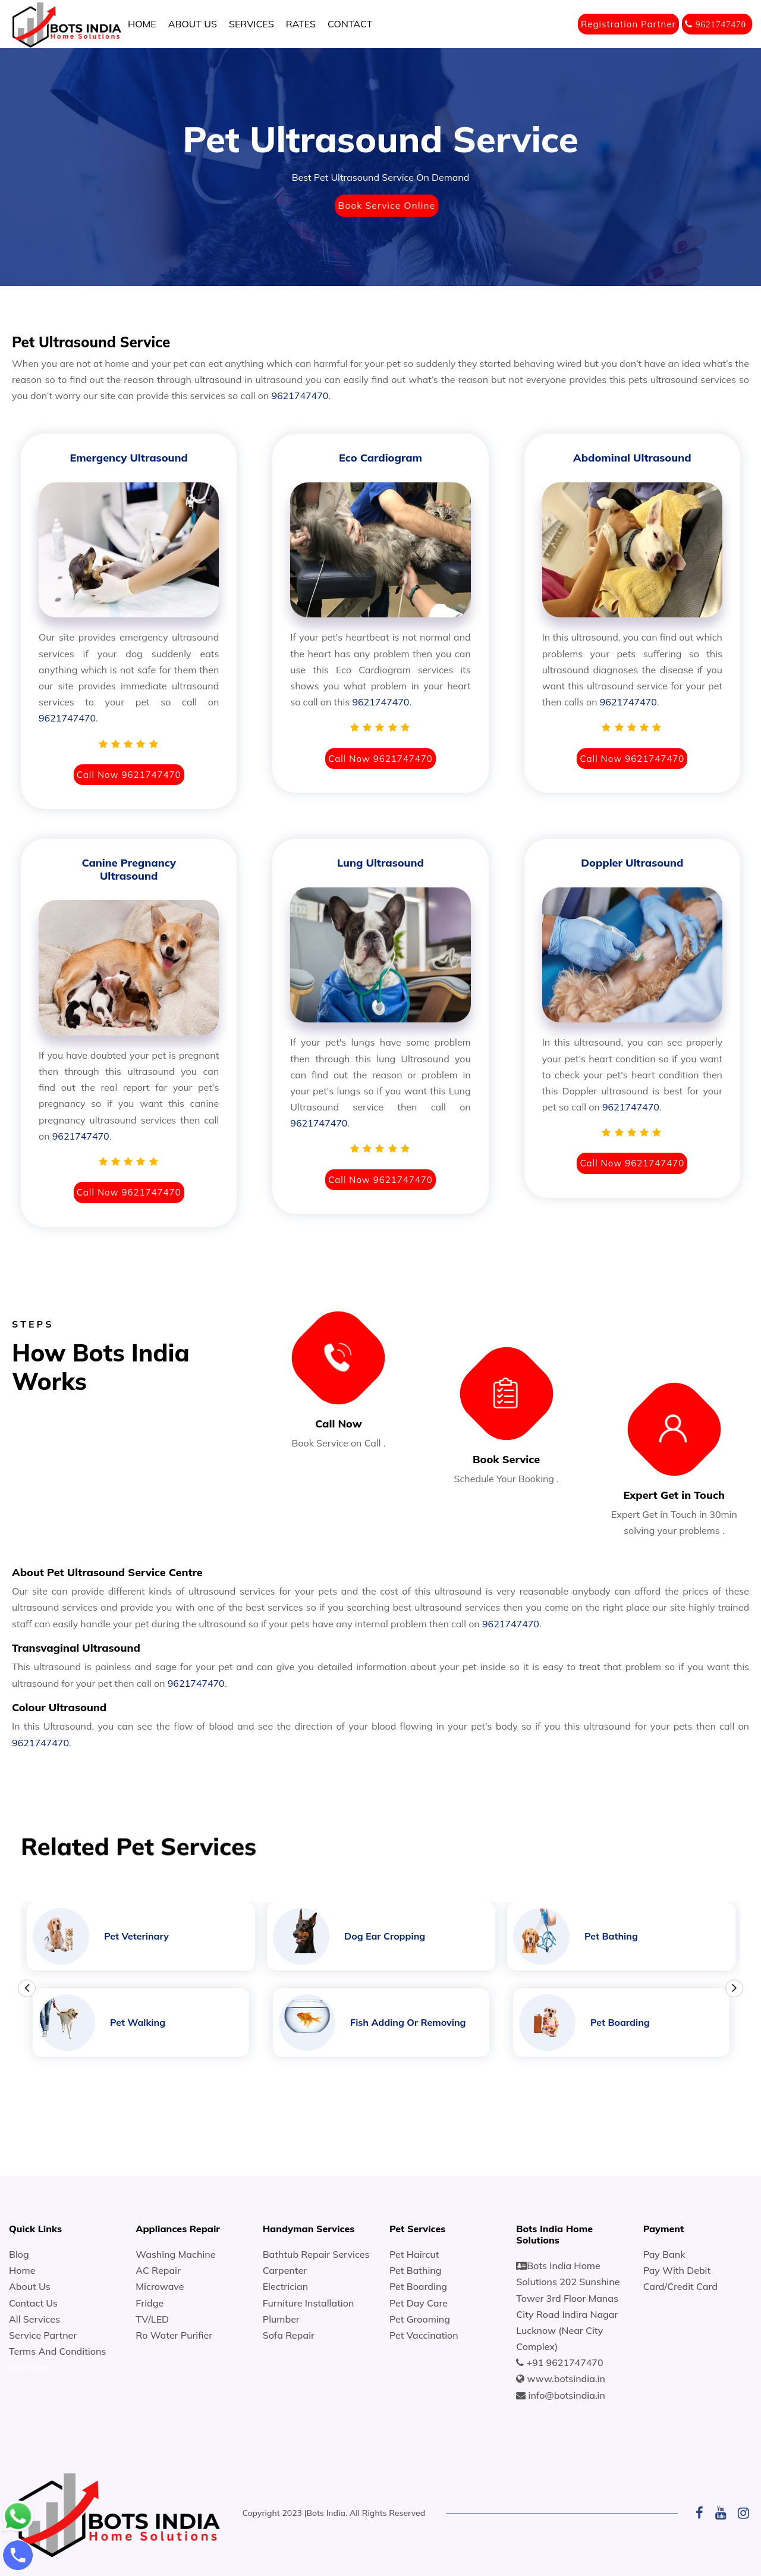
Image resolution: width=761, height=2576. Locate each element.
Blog (19, 2254)
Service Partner (43, 2335)
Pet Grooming (419, 2319)
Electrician (285, 2286)
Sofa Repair (289, 2335)
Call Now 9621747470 (129, 774)
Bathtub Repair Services (316, 2254)
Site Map (28, 2367)
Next (734, 1988)
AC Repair (158, 2270)
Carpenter (285, 2270)
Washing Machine (175, 2254)
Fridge (149, 2303)
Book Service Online (386, 205)
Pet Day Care (418, 2303)
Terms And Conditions (57, 2351)
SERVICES (251, 24)
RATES (301, 24)
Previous (27, 1988)
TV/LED (152, 2319)
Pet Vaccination (423, 2335)
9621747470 (299, 395)
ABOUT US (192, 24)
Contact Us (33, 2303)
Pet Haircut (414, 2254)
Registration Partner (628, 24)
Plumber (281, 2319)
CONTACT (350, 24)
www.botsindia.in (566, 2378)
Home (22, 2270)
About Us (30, 2286)
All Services (34, 2319)
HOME (142, 24)
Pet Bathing (415, 2270)
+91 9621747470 (565, 2362)
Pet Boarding (418, 2286)
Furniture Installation (308, 2303)
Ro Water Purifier (174, 2335)
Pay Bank (664, 2254)
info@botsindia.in (567, 2395)
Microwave (160, 2286)
